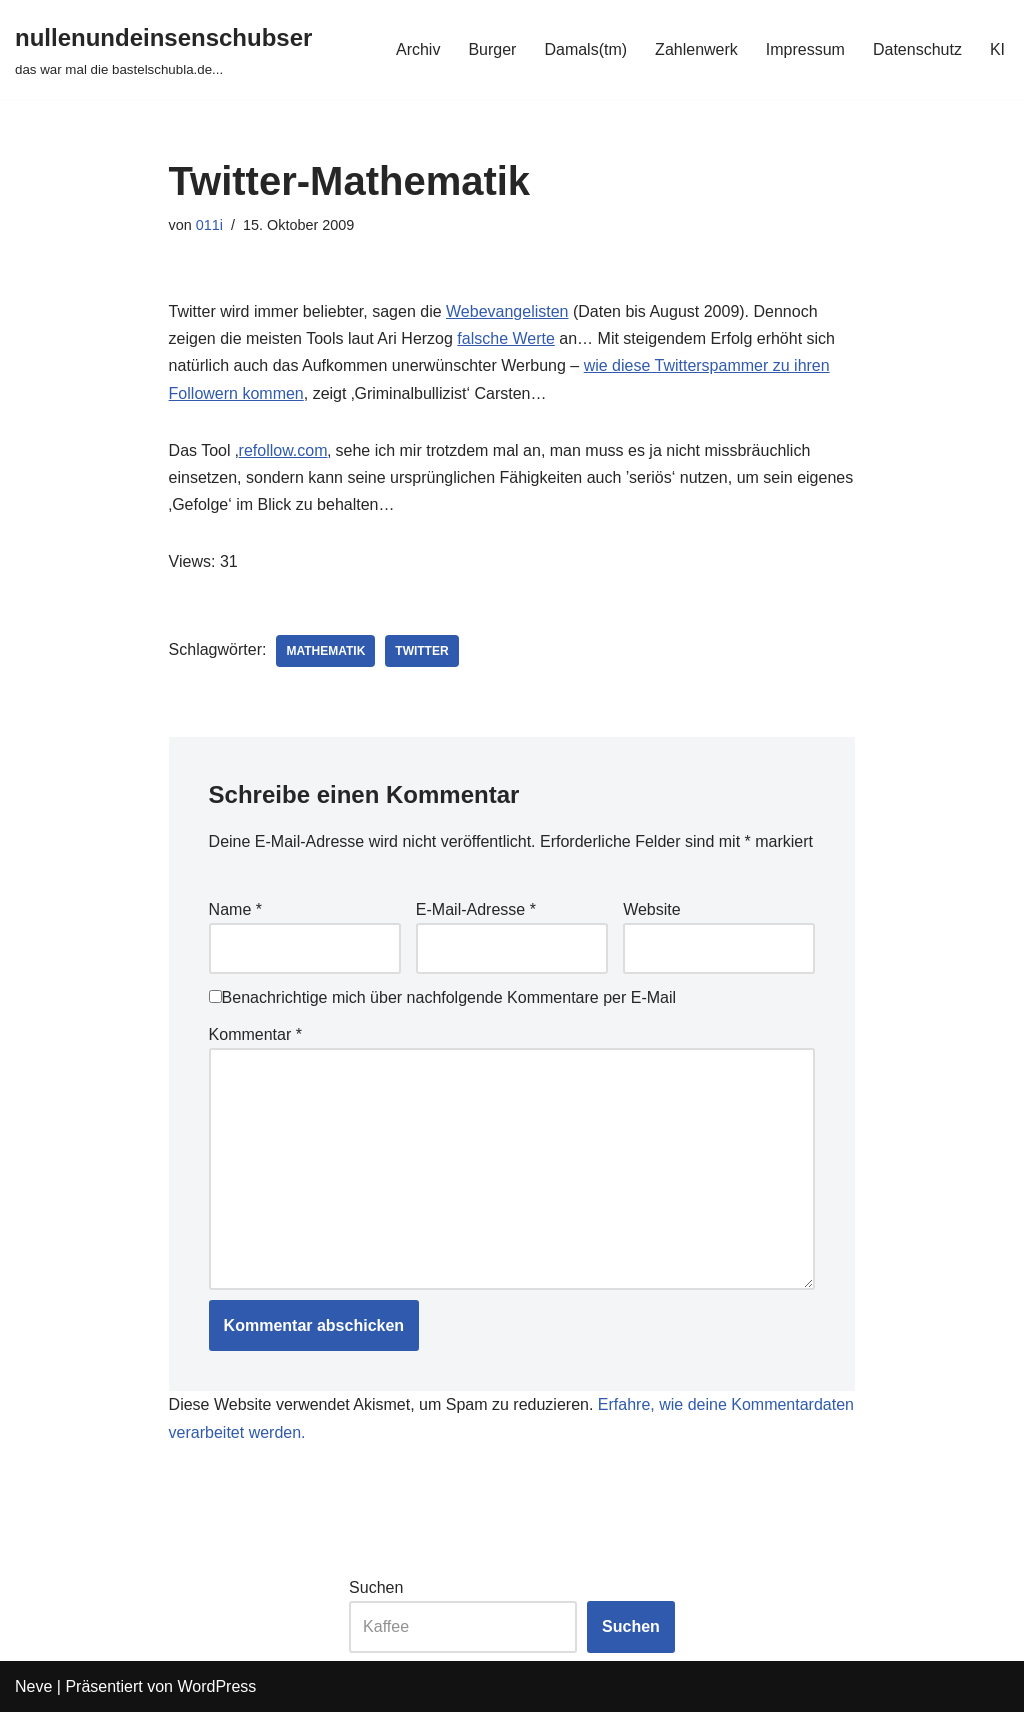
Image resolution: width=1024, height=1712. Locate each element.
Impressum (805, 49)
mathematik (325, 651)
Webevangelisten (507, 311)
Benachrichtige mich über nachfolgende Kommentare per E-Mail (442, 997)
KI (997, 49)
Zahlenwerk (696, 49)
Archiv (418, 49)
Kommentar (255, 1034)
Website (652, 909)
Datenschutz (917, 49)
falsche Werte (506, 338)
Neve (33, 1686)
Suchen (376, 1587)
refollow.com (283, 450)
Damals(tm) (585, 49)
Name (235, 909)
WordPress (216, 1686)
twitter (421, 651)
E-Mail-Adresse (476, 909)
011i (209, 225)
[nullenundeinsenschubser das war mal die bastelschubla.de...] (163, 49)
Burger (492, 49)
